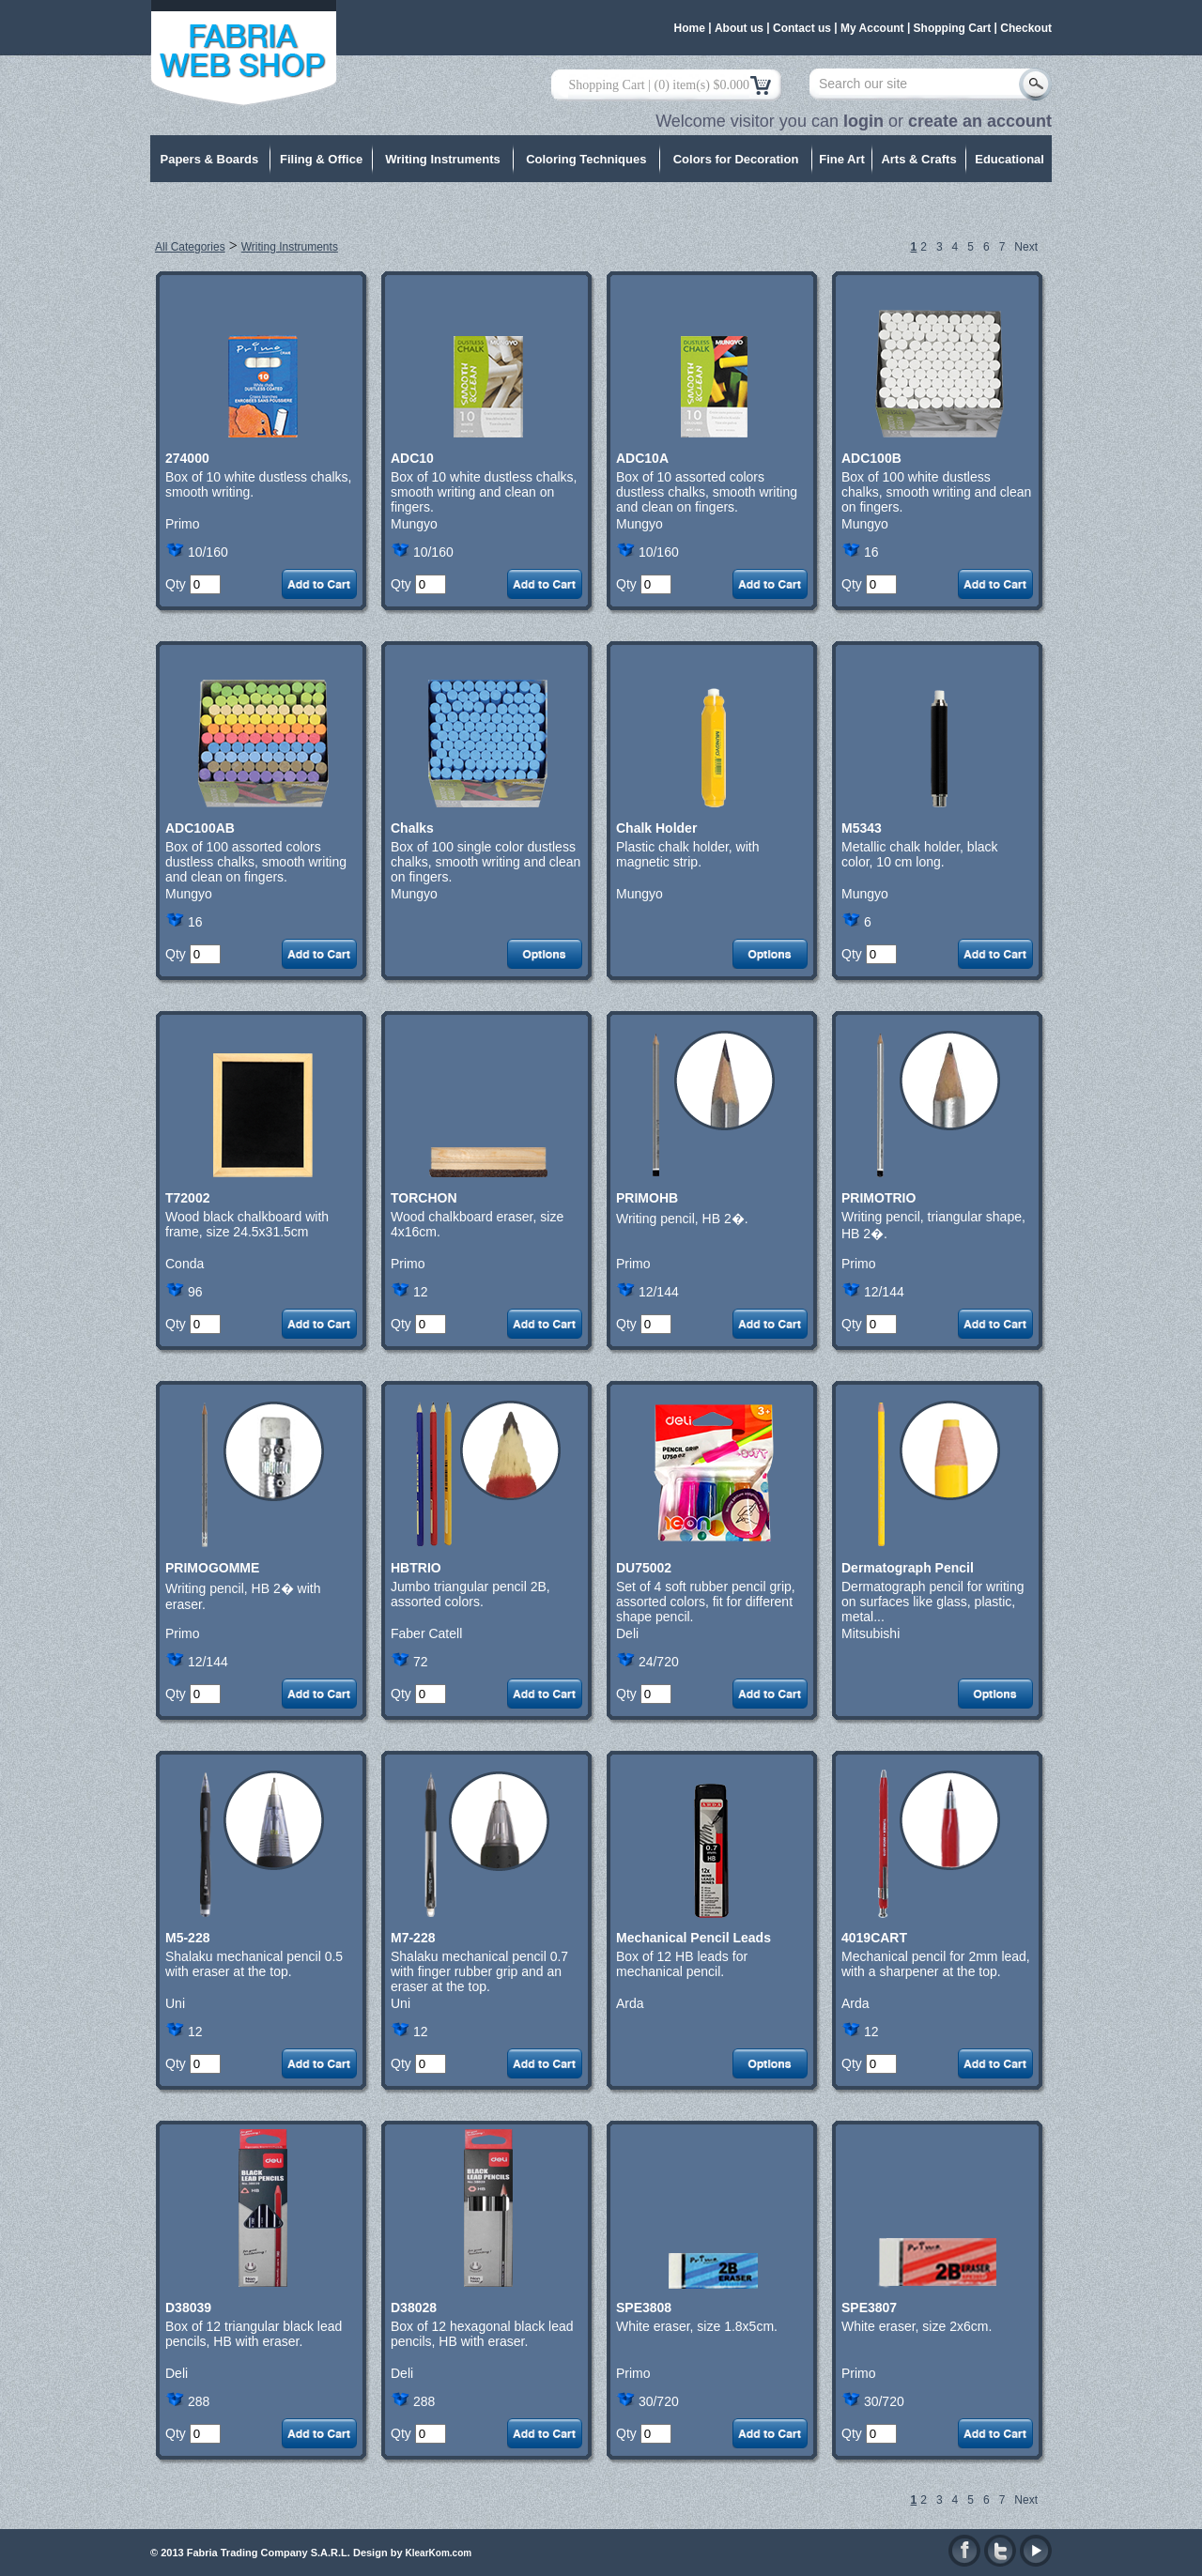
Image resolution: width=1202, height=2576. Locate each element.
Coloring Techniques (586, 159)
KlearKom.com (439, 2553)
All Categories (190, 246)
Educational (1009, 159)
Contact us (802, 28)
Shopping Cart (953, 28)
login (863, 121)
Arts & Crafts (918, 159)
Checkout (1026, 28)
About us (739, 28)
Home (689, 28)
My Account (872, 28)
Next (1026, 246)
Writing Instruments (443, 159)
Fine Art (842, 159)
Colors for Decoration (736, 159)
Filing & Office (321, 159)
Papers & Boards (210, 159)
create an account (980, 121)
